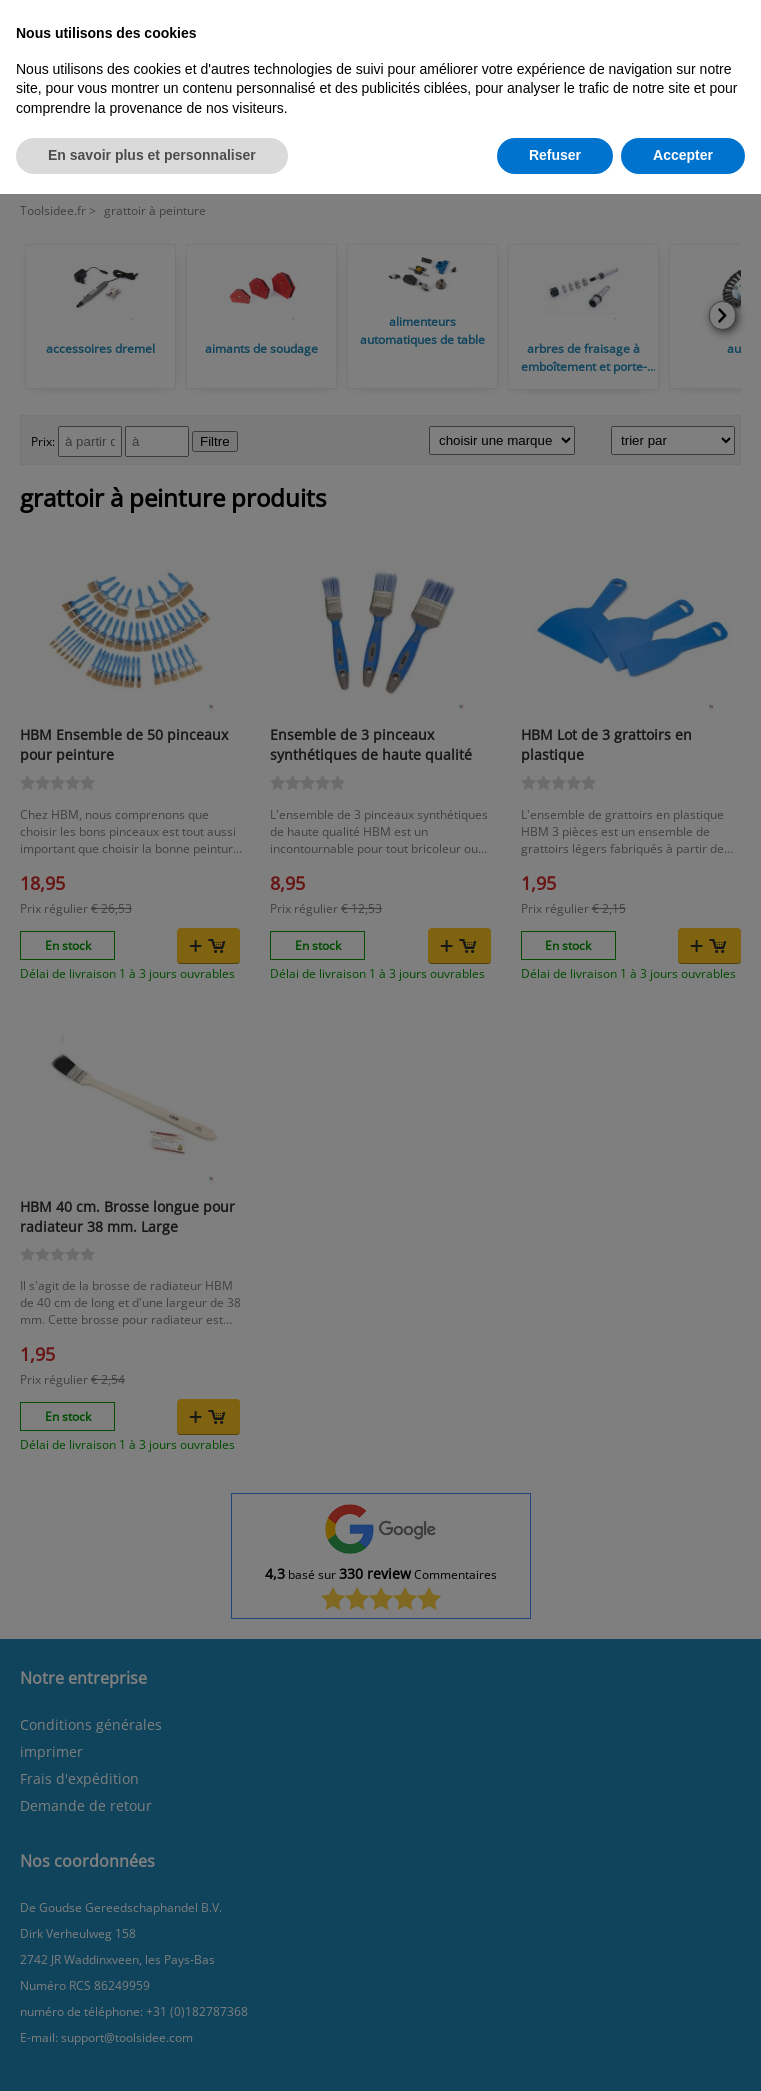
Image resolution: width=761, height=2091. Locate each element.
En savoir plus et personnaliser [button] (152, 155)
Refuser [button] (555, 155)
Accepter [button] (683, 155)
